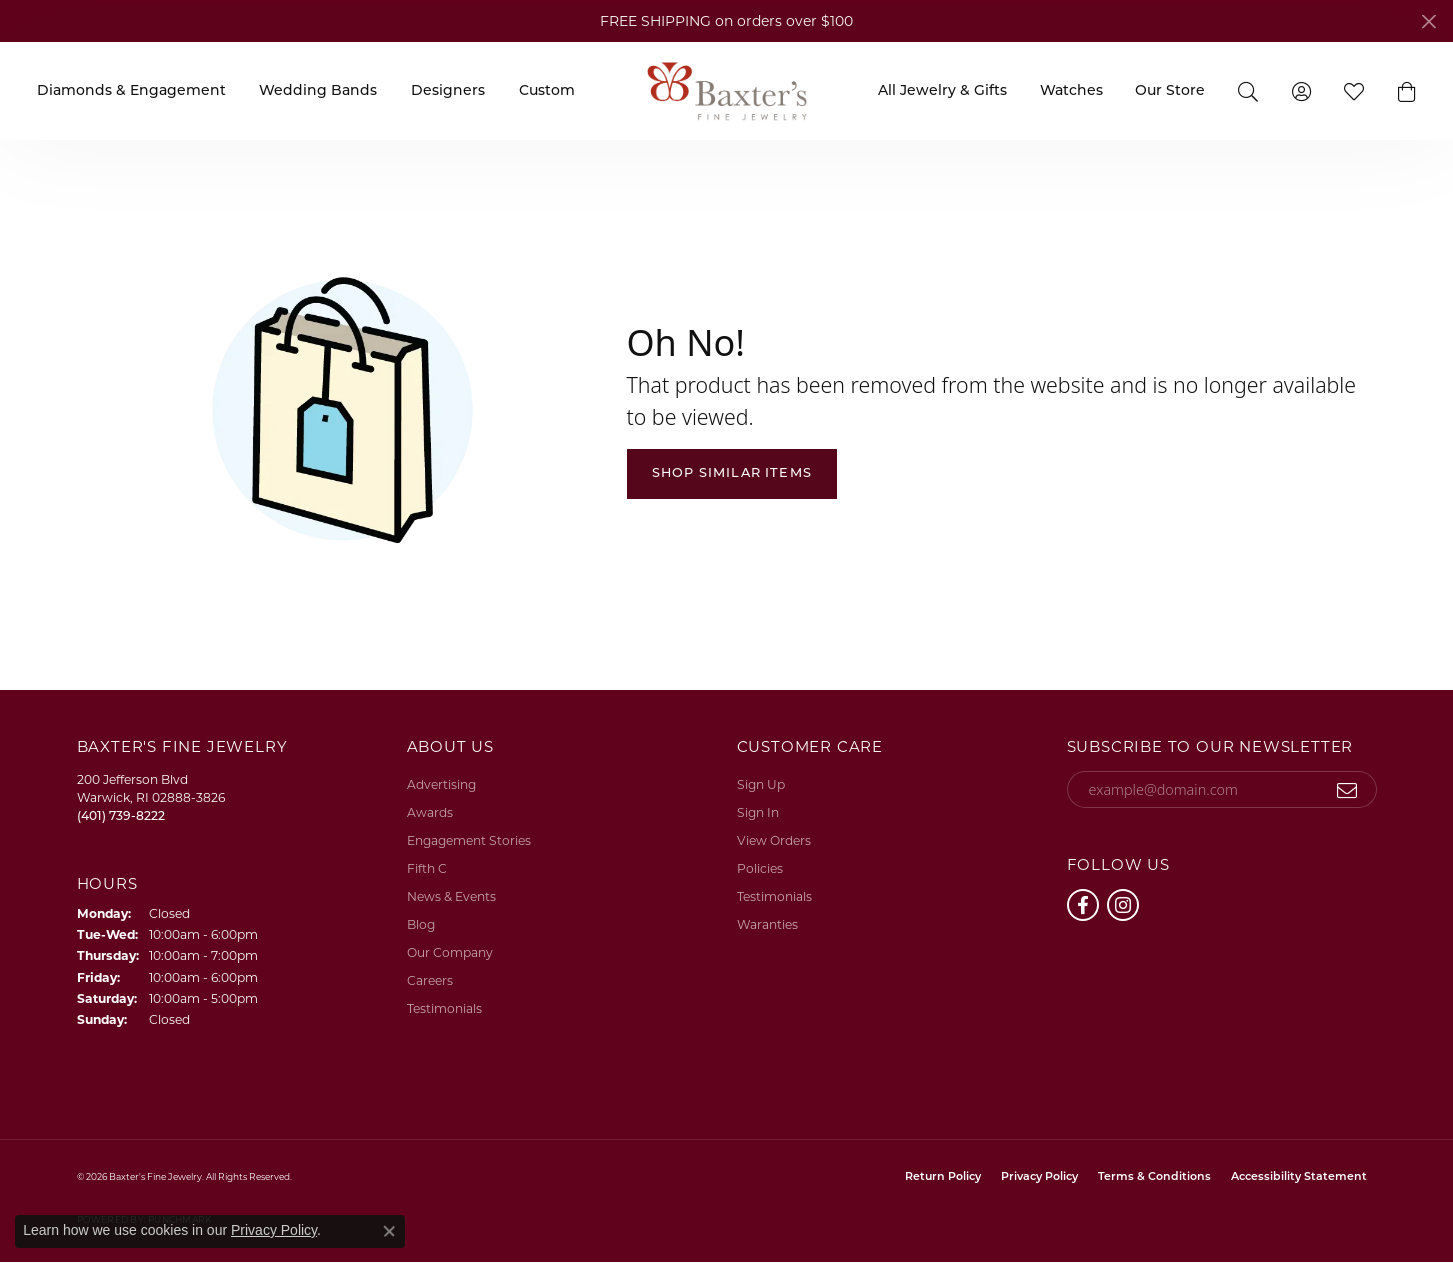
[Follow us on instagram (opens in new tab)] (1123, 905)
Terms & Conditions (1154, 1177)
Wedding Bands (318, 91)
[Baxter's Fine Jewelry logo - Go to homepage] (727, 90)
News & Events (451, 896)
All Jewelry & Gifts (942, 91)
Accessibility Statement (1299, 1177)
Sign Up (761, 784)
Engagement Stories (469, 840)
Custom (547, 91)
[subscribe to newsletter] (1347, 790)
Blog (421, 924)
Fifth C (427, 868)
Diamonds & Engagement (131, 91)
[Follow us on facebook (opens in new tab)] (1083, 905)
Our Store (1170, 91)
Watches (1071, 91)
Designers (448, 91)
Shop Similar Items (732, 473)
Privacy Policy (1039, 1177)
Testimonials (444, 1008)
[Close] (1428, 21)
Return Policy (943, 1177)
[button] (1248, 90)
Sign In (758, 812)
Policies (760, 868)
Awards (430, 812)
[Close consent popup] (389, 1231)
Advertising (441, 784)
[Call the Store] (121, 815)
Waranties (767, 924)
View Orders (774, 840)
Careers (430, 980)
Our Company (450, 952)
